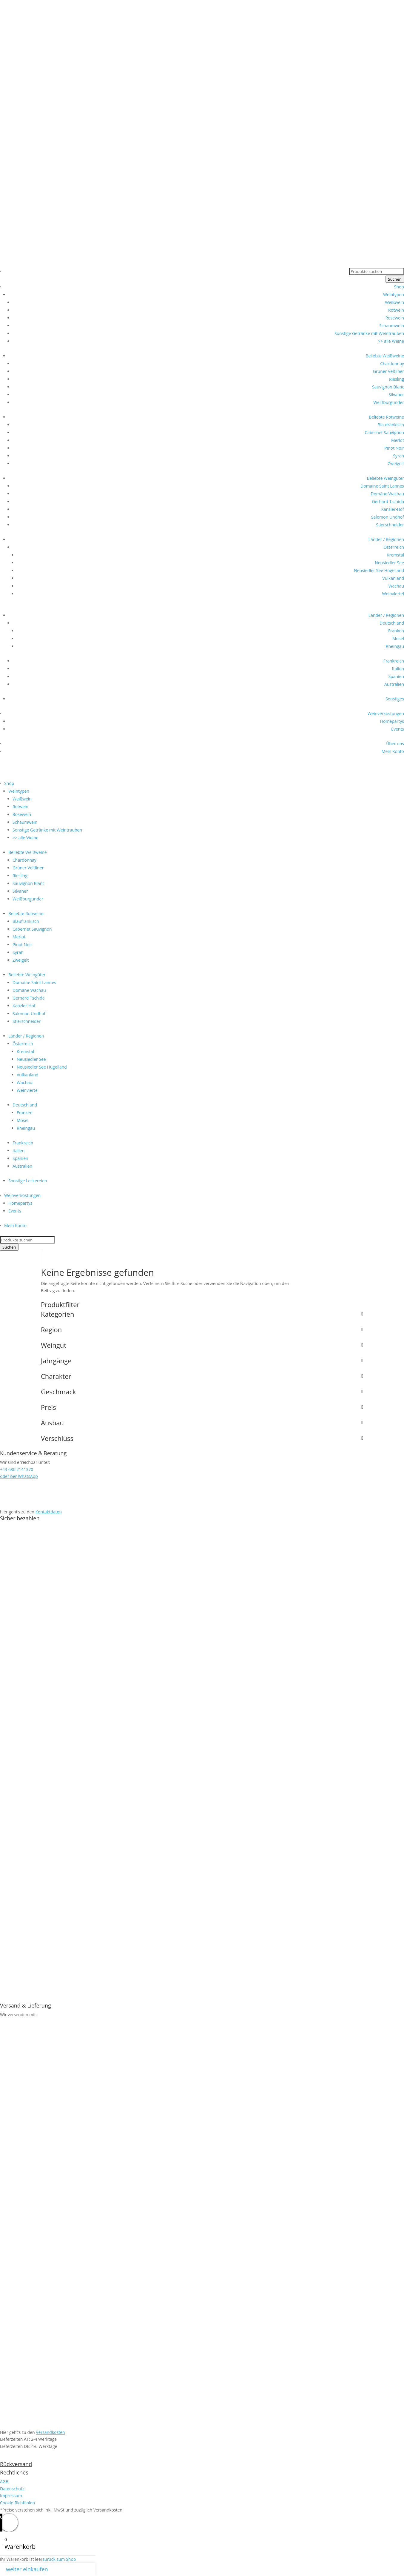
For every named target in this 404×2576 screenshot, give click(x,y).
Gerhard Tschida (388, 501)
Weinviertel (393, 594)
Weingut (202, 1346)
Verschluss (202, 1439)
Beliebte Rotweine (386, 417)
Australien (394, 684)
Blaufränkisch (390, 425)
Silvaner (396, 394)
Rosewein (395, 318)
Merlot (397, 440)
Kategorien (202, 1314)
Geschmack (202, 1392)
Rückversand (16, 2464)
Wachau (396, 586)
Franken (396, 631)
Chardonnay (392, 363)
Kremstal (395, 555)
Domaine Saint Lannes (382, 486)
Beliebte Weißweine (385, 356)
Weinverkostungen (386, 713)
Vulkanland (393, 578)
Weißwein (394, 302)
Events (397, 729)
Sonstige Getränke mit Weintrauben (369, 333)
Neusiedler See (389, 562)
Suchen (395, 279)
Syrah (398, 456)
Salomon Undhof (387, 517)
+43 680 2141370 (16, 68)
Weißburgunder (388, 402)
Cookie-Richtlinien (17, 2503)
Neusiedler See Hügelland (379, 570)
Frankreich (393, 661)
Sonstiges (395, 699)
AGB (4, 2481)
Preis (202, 1408)
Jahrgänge (202, 1361)
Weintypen (393, 294)
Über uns (395, 743)
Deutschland (392, 623)
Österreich (393, 547)
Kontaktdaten (49, 1512)
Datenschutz (12, 2489)
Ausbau (202, 1423)
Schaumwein (391, 325)
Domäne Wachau (387, 494)
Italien (398, 668)
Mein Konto (393, 751)
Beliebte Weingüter (385, 478)
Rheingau (395, 646)
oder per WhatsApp (19, 1476)
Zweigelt (396, 463)
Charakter (202, 1377)
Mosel (398, 638)
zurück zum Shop (59, 2559)
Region (202, 1330)
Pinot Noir (394, 448)
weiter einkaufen (27, 2569)
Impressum (11, 2495)
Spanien (396, 676)
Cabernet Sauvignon (384, 432)
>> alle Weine (391, 341)
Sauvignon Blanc (388, 387)
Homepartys (392, 721)
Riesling (396, 379)
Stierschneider (390, 525)
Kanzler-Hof (392, 509)
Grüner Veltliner (388, 371)
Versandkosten (50, 2432)
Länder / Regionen (386, 539)
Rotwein (396, 310)
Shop (399, 287)
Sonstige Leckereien (27, 1181)
